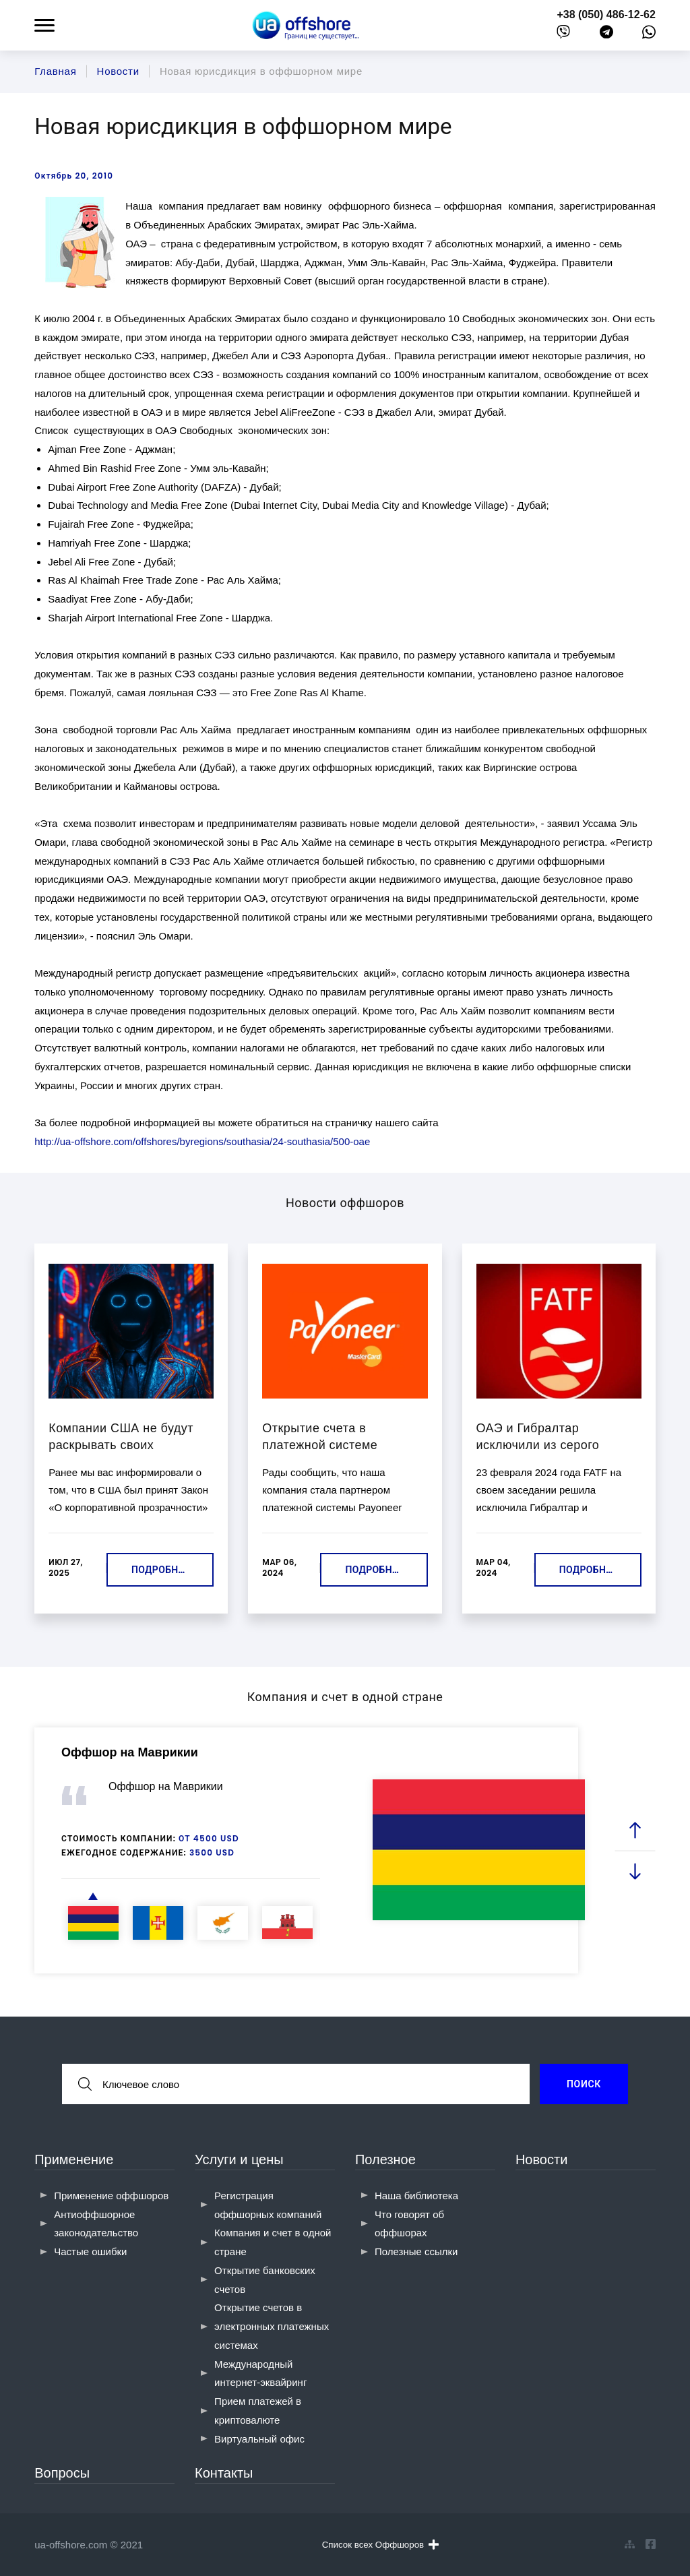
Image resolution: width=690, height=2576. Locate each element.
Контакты (224, 2472)
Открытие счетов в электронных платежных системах (271, 2326)
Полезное (385, 2159)
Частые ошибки (90, 2251)
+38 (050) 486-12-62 (606, 14)
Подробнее (160, 1569)
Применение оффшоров (111, 2195)
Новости (541, 2159)
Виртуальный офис (259, 2439)
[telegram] (606, 34)
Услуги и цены (239, 2159)
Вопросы (62, 2472)
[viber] (563, 34)
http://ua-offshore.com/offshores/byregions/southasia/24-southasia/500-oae (202, 1141)
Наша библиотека (416, 2195)
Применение (73, 2159)
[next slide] (635, 1870)
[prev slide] (635, 1830)
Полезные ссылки (416, 2251)
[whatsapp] (649, 35)
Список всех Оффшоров (380, 2544)
